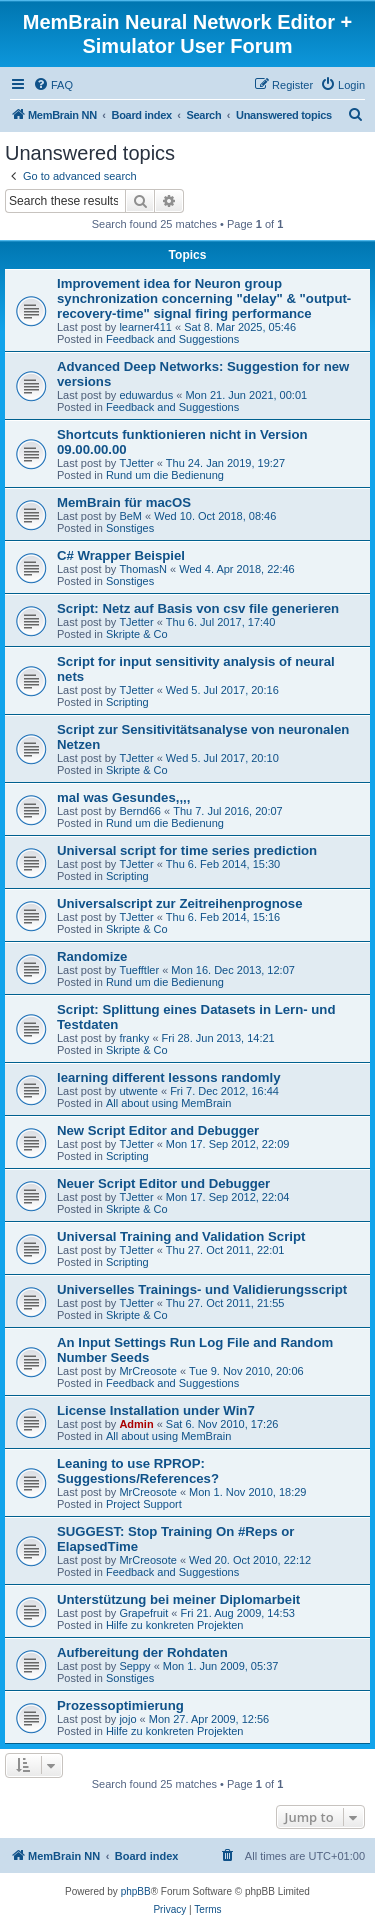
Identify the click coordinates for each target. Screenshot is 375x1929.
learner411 (145, 327)
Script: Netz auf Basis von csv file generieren (198, 608)
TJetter (136, 463)
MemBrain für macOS (124, 502)
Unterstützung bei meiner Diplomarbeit (178, 1599)
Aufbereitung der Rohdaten (142, 1652)
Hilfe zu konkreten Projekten (175, 1625)
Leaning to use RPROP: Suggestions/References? (138, 1471)
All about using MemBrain (168, 1103)
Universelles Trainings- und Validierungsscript (202, 1289)
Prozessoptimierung (120, 1705)
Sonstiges (130, 528)
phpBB (136, 1891)
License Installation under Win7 (156, 1410)
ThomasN (143, 569)
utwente (138, 1091)
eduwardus (146, 395)
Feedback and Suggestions (172, 339)
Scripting (127, 702)
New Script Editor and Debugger (158, 1130)
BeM (130, 516)
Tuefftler (139, 970)
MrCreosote (147, 1371)
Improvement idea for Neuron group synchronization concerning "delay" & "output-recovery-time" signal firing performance (204, 298)
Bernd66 (140, 811)
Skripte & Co (137, 634)
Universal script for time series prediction (187, 850)
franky (134, 1038)
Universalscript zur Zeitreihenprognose (180, 903)
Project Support (144, 1504)
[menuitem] (53, 85)
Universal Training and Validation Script (181, 1236)
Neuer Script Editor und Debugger (163, 1183)
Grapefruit (143, 1613)
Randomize (92, 956)
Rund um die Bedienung (165, 475)
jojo (127, 1719)
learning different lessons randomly (169, 1077)
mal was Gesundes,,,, (123, 797)
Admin (136, 1424)
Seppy (134, 1666)
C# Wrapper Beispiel (121, 555)
